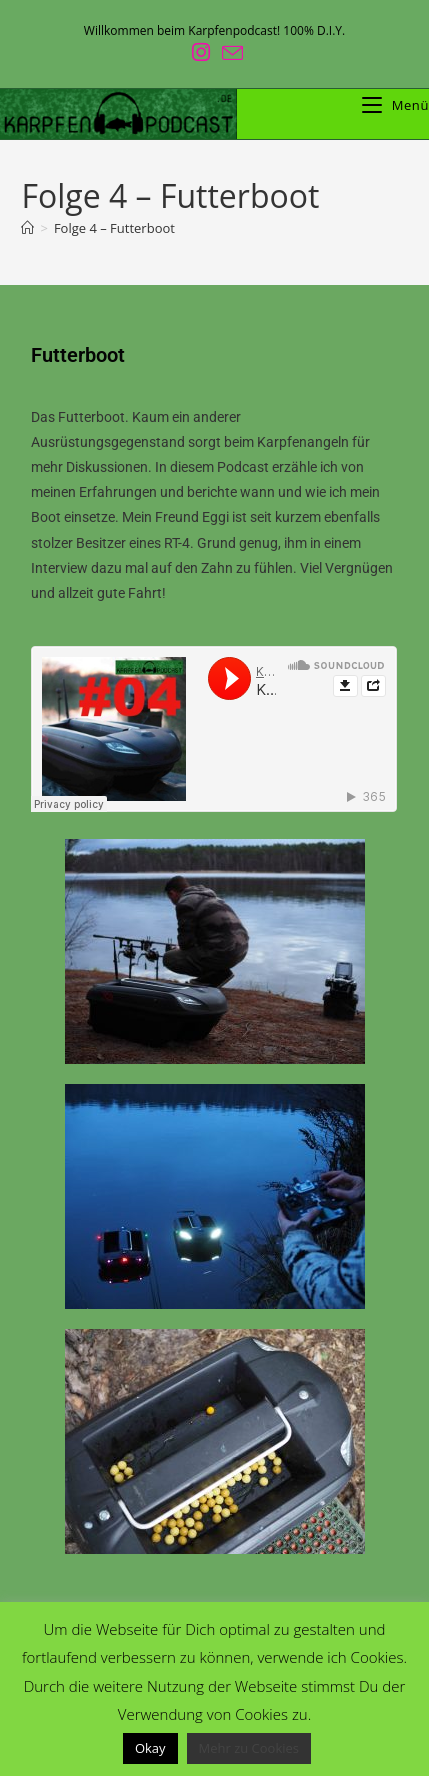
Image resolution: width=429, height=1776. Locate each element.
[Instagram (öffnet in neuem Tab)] (201, 52)
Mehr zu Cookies (249, 1748)
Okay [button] (150, 1748)
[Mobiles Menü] (395, 105)
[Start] (27, 228)
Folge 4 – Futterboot (114, 228)
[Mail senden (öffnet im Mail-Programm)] (229, 52)
